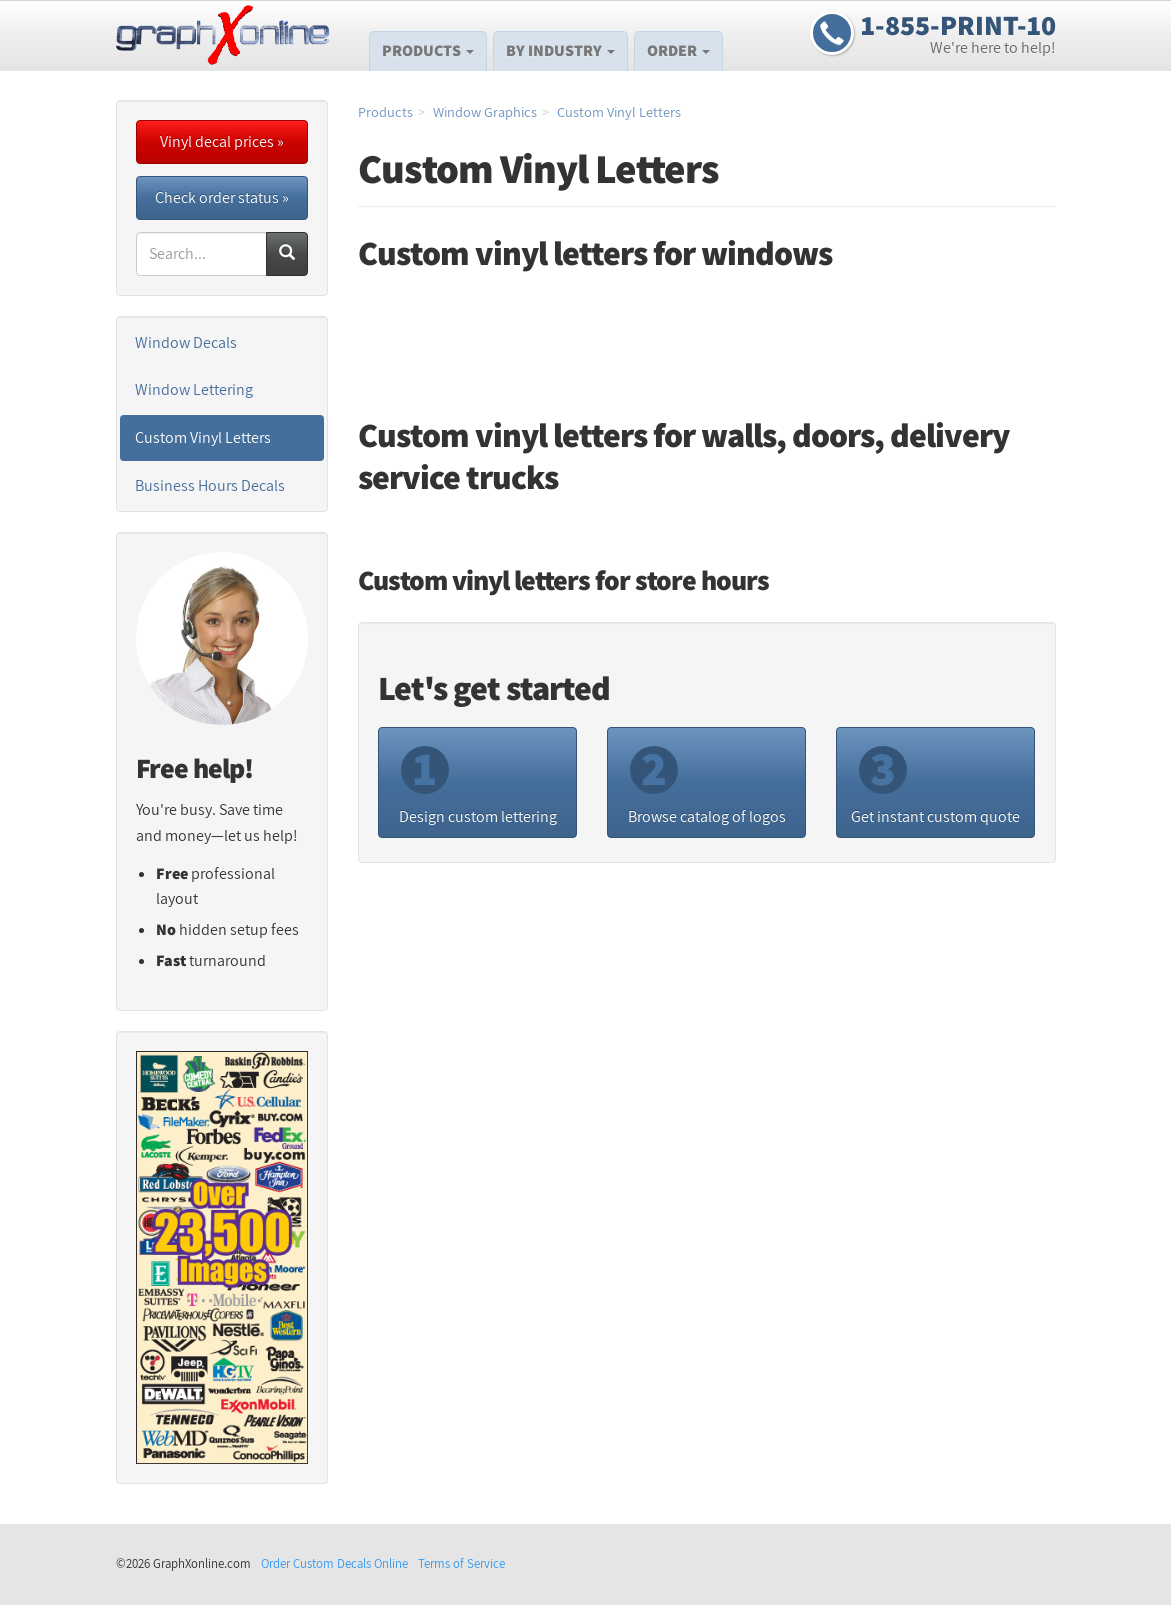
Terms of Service (461, 1563)
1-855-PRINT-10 (958, 25)
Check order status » (222, 197)
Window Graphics (485, 111)
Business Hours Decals (210, 485)
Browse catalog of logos (707, 781)
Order (678, 50)
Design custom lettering (478, 781)
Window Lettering (194, 389)
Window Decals (186, 342)
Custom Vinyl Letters (619, 111)
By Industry (560, 50)
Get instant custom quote (935, 781)
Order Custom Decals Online (334, 1563)
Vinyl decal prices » (222, 141)
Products (428, 50)
